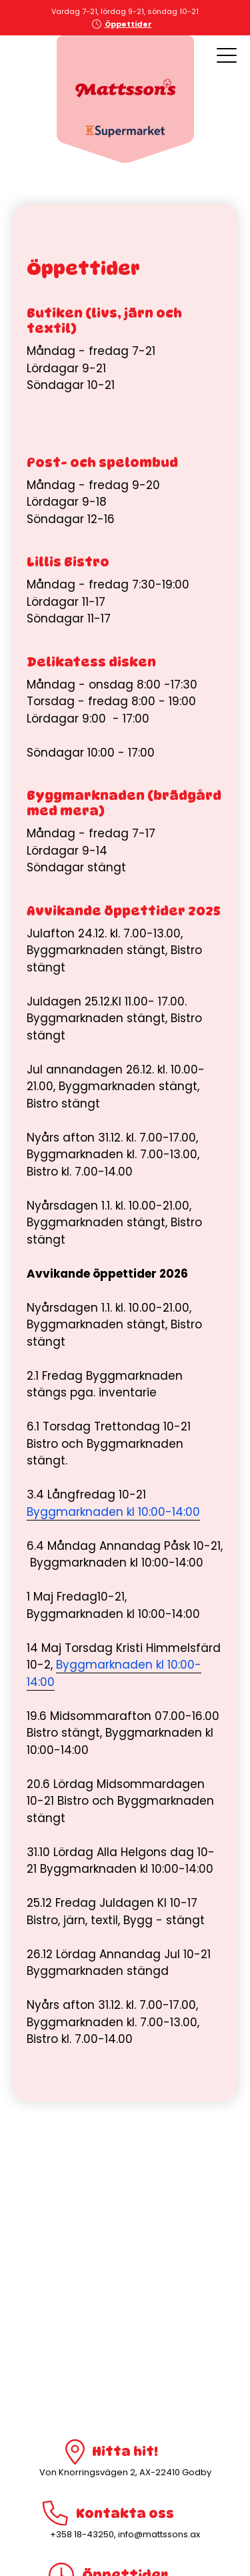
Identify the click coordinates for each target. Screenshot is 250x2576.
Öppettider (128, 24)
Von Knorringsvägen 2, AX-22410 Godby (125, 2472)
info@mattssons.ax (159, 2534)
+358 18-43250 (82, 2534)
